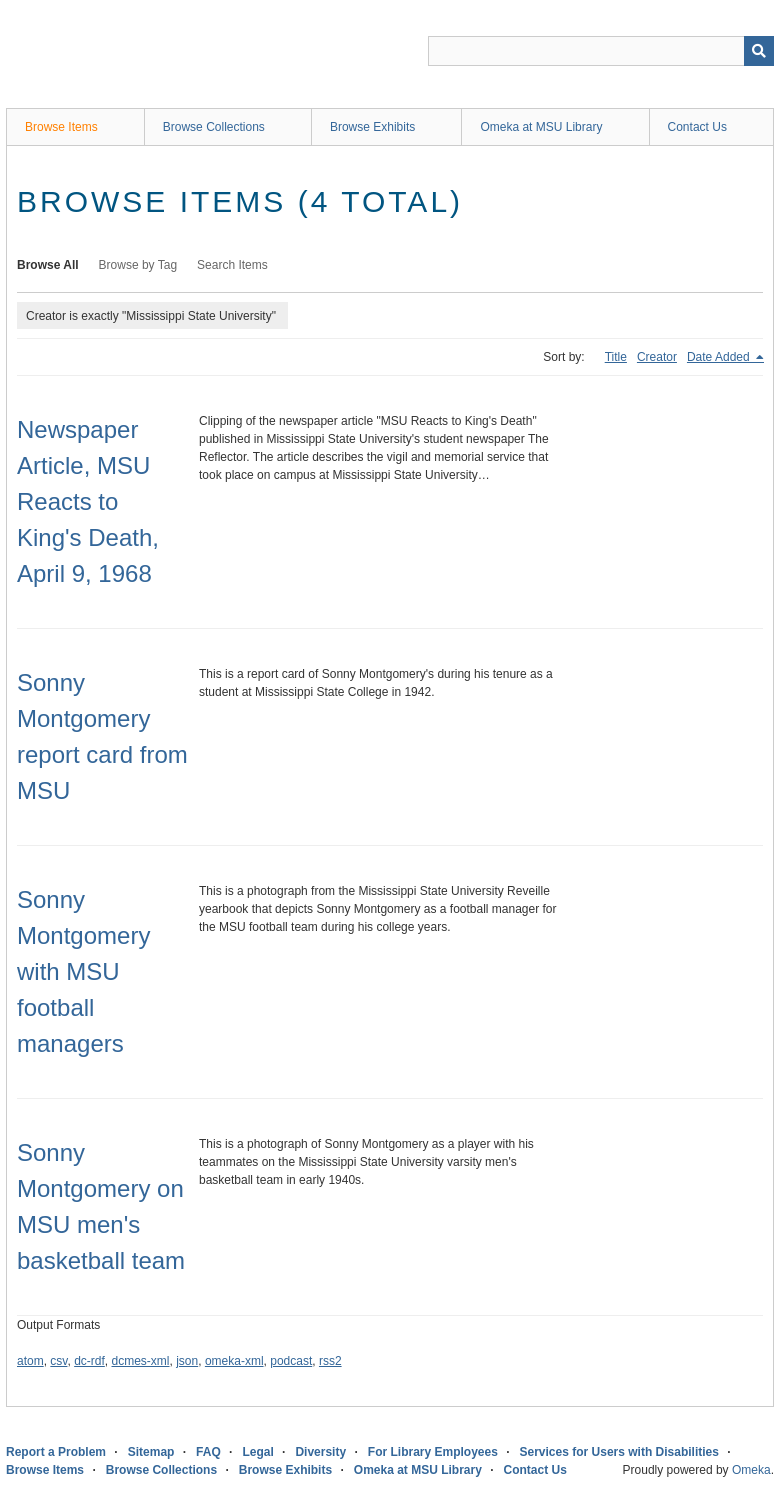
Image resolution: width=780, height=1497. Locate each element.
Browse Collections (214, 127)
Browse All (48, 265)
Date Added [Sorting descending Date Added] (720, 357)
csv (58, 1361)
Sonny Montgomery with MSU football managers (83, 971)
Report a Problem (56, 1452)
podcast (291, 1361)
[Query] (601, 51)
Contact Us (697, 127)
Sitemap (151, 1452)
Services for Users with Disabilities (619, 1452)
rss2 (330, 1361)
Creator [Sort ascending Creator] (657, 357)
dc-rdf (89, 1361)
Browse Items (61, 127)
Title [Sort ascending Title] (616, 357)
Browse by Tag (138, 265)
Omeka (751, 1470)
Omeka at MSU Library (541, 127)
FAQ (208, 1452)
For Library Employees (433, 1452)
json (187, 1361)
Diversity (320, 1452)
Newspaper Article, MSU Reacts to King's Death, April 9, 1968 (88, 501)
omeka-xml (234, 1361)
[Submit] (759, 51)
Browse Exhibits (372, 127)
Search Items (232, 265)
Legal (257, 1452)
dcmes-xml (141, 1361)
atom (30, 1361)
